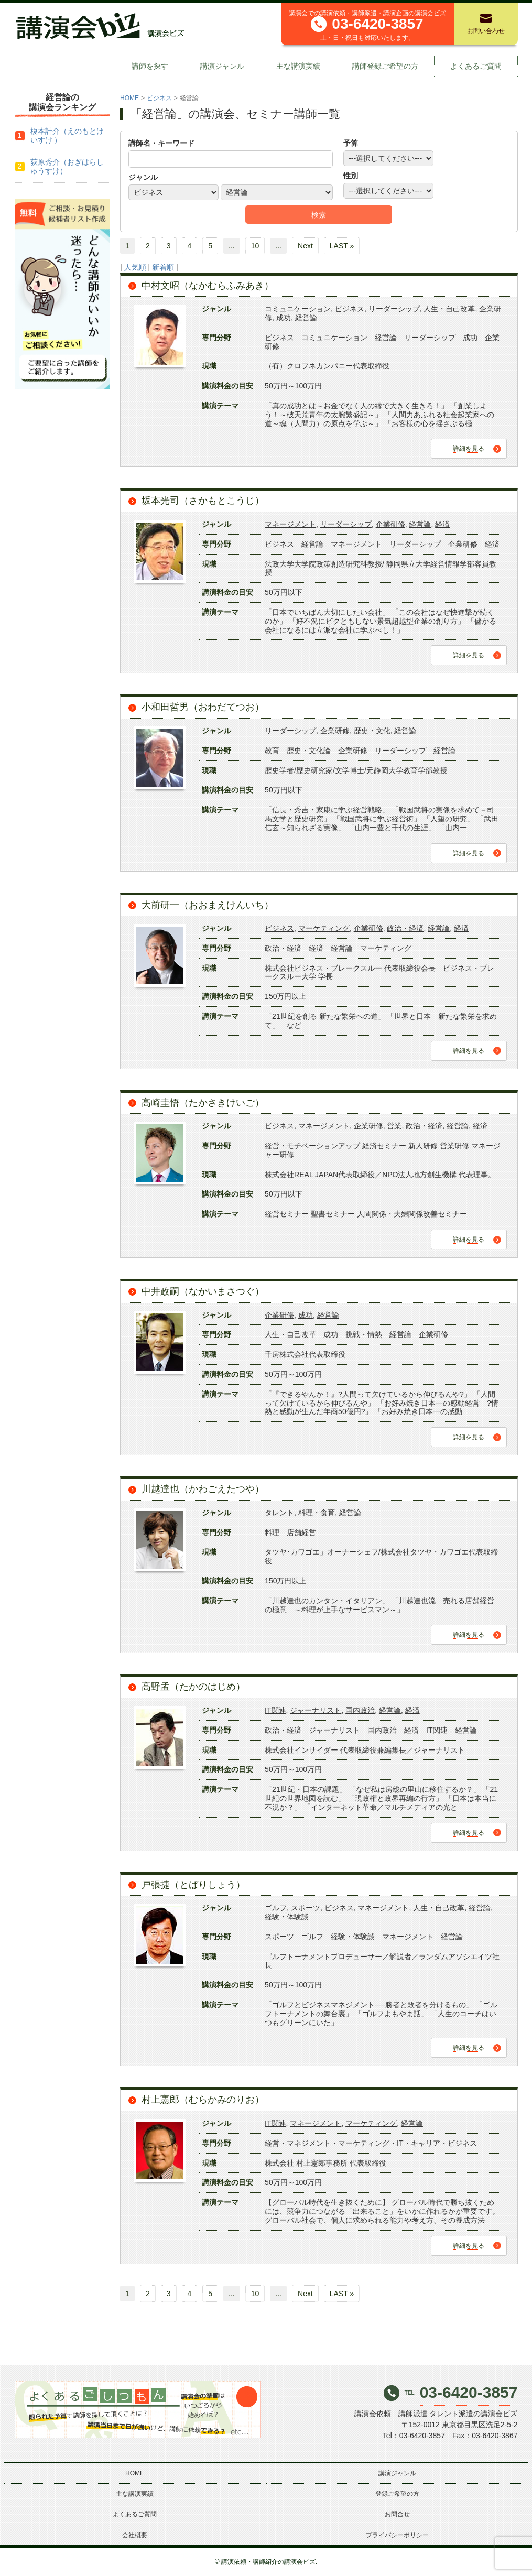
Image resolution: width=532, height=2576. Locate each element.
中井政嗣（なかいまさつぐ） (203, 1291)
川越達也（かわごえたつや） (203, 1489)
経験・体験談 (287, 1916)
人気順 (135, 267)
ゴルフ (276, 1908)
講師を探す (150, 66)
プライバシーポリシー (397, 2535)
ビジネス (159, 98)
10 (255, 246)
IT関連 (275, 1710)
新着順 (163, 267)
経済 (442, 524)
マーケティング (324, 928)
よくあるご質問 (476, 66)
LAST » (342, 246)
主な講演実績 (298, 66)
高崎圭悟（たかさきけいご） (203, 1102)
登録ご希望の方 (397, 2493)
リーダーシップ (394, 309)
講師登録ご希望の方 (385, 66)
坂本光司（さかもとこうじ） (203, 500)
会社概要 (134, 2535)
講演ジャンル (222, 66)
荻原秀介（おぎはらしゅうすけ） (67, 166)
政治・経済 (405, 928)
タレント (279, 1512)
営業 (394, 1126)
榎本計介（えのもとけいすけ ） (67, 135)
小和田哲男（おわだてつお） (203, 707)
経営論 (306, 317)
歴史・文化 (372, 730)
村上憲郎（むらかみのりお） (203, 2099)
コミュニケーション (298, 309)
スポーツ (305, 1908)
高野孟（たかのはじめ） (193, 1686)
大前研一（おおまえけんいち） (208, 905)
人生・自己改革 (449, 309)
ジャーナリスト (315, 1710)
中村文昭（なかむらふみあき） (208, 285)
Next (305, 246)
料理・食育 (316, 1512)
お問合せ (397, 2514)
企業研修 (390, 524)
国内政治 (360, 1710)
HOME (129, 98)
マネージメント (290, 524)
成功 (283, 317)
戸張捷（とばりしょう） (193, 1884)
